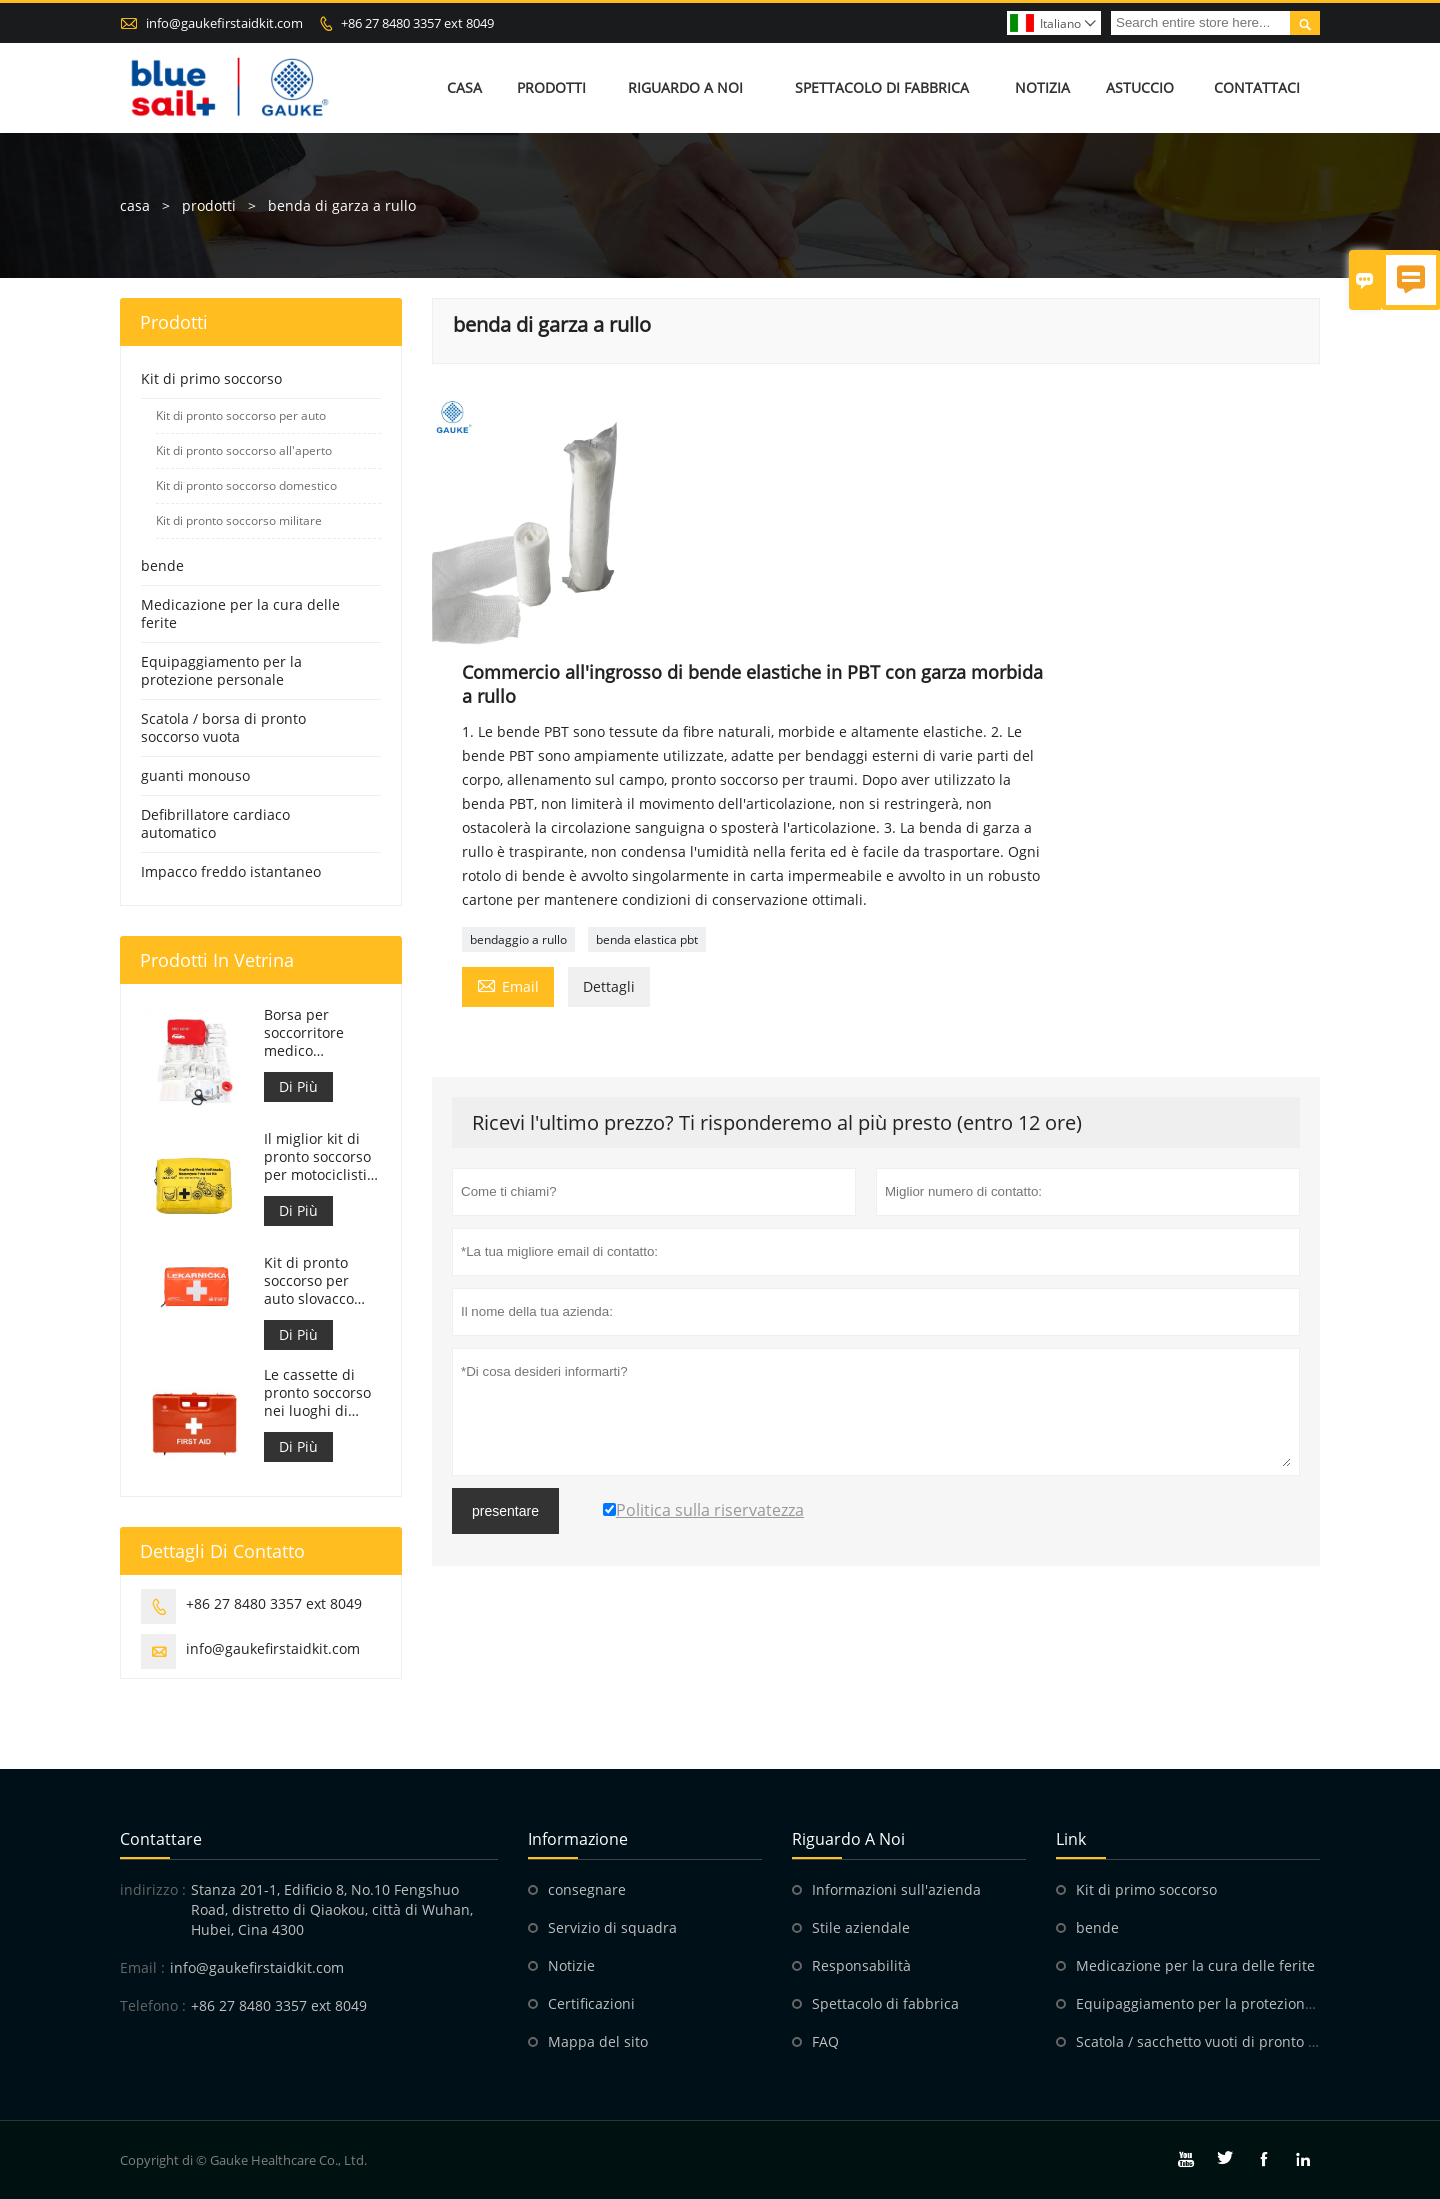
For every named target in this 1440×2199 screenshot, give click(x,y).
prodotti (209, 205)
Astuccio (1140, 87)
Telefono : (153, 2005)
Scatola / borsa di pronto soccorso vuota (223, 727)
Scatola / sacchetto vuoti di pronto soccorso (1221, 2041)
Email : (142, 1967)
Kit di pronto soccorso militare (239, 520)
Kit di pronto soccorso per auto (241, 415)
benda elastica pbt (647, 939)
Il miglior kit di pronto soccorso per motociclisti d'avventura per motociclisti (317, 1157)
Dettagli (609, 986)
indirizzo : (153, 1889)
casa (135, 205)
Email (508, 985)
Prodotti (551, 87)
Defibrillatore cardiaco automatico (215, 823)
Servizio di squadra (612, 1927)
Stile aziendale (861, 1927)
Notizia (1042, 87)
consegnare (587, 1889)
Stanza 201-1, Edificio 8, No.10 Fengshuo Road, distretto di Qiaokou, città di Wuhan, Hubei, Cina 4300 (332, 1909)
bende (162, 565)
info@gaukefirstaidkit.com (224, 23)
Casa (464, 87)
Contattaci (1257, 87)
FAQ (825, 2041)
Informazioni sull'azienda (896, 1889)
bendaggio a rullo (518, 939)
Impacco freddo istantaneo (231, 871)
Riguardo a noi (685, 87)
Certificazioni (591, 2003)
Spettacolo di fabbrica (882, 87)
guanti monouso (195, 775)
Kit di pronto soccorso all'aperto (244, 450)
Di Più (298, 1086)
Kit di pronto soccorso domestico (246, 485)
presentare (505, 1511)
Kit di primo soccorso (211, 378)
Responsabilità (861, 1965)
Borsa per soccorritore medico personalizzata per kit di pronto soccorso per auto (318, 1033)
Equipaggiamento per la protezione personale (221, 670)
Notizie (571, 1965)
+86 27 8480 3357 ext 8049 (417, 23)
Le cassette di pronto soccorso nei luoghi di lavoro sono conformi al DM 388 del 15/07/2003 (317, 1393)
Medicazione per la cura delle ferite (240, 613)
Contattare (161, 1839)
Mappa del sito (598, 2041)
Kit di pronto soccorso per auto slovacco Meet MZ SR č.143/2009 (309, 1281)
